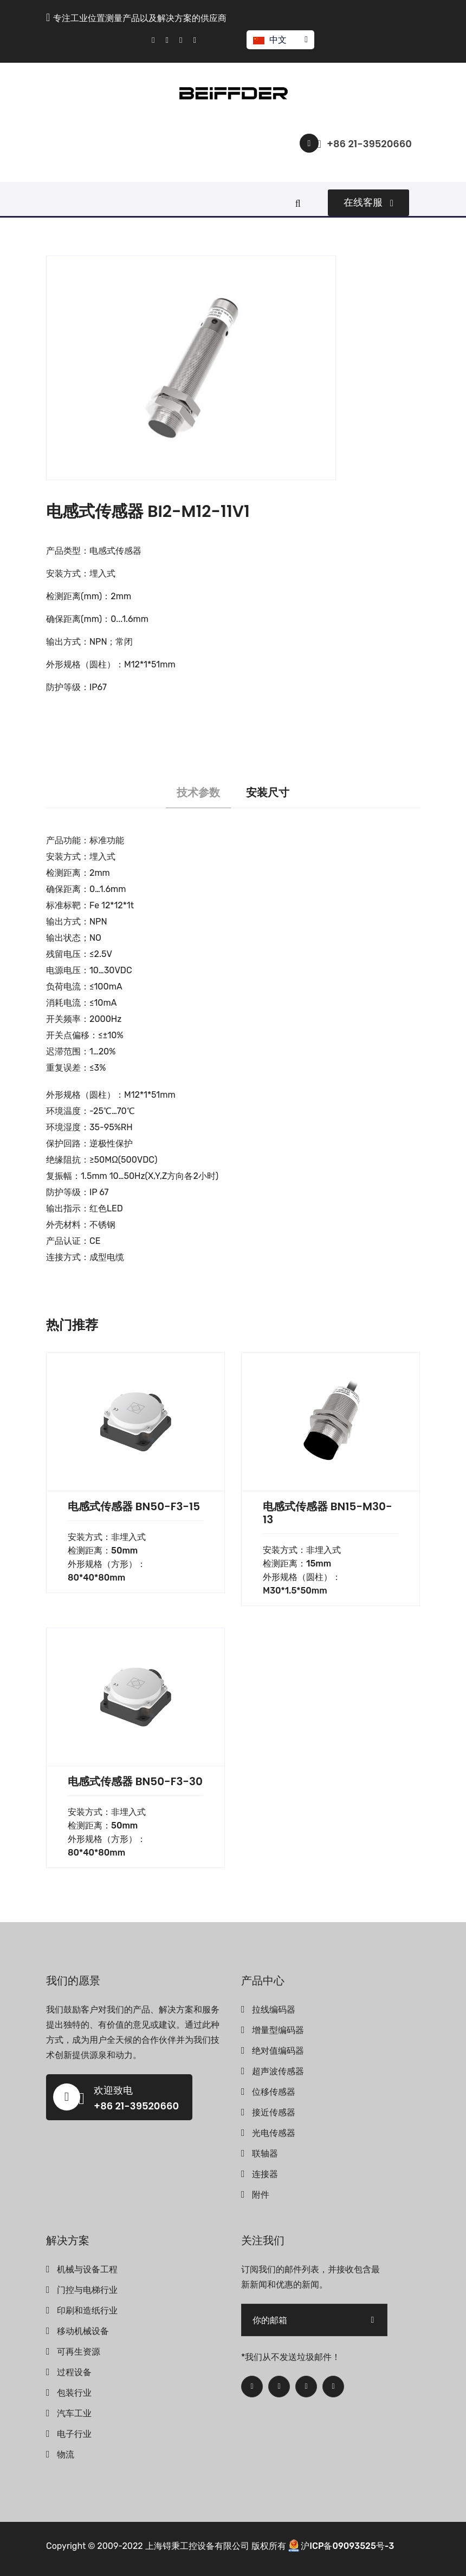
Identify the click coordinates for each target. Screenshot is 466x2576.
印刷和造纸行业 (87, 2310)
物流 (65, 2454)
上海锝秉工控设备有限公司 (197, 2546)
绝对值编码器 (278, 2051)
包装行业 (74, 2393)
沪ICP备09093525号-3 (347, 2546)
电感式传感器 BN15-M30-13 (327, 1513)
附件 (260, 2195)
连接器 (265, 2174)
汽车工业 (74, 2413)
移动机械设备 (83, 2331)
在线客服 (368, 202)
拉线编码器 (273, 2009)
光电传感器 (273, 2133)
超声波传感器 (278, 2071)
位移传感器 (273, 2092)
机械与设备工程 (87, 2269)
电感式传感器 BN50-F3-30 (135, 1781)
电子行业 (74, 2434)
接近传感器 (273, 2112)
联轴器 (265, 2153)
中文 (279, 40)
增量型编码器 (278, 2030)
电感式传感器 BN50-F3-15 (134, 1506)
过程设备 (74, 2372)
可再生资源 (78, 2351)
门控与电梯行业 (87, 2290)
